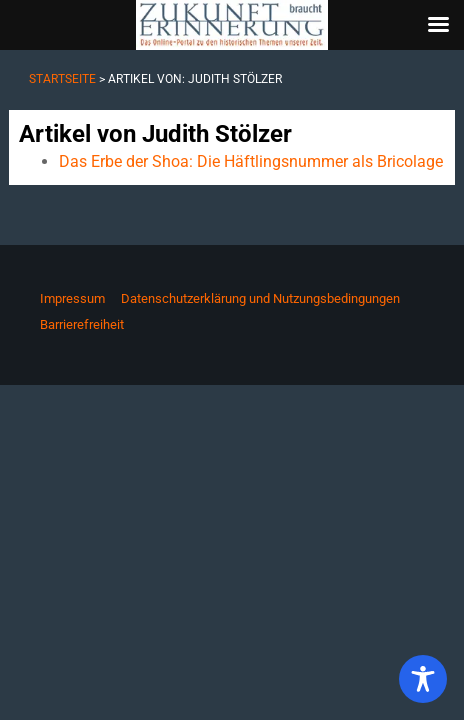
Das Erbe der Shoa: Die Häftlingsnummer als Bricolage (251, 161)
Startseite (62, 79)
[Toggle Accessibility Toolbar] (423, 679)
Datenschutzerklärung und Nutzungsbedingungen (260, 298)
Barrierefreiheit (82, 324)
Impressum (72, 298)
